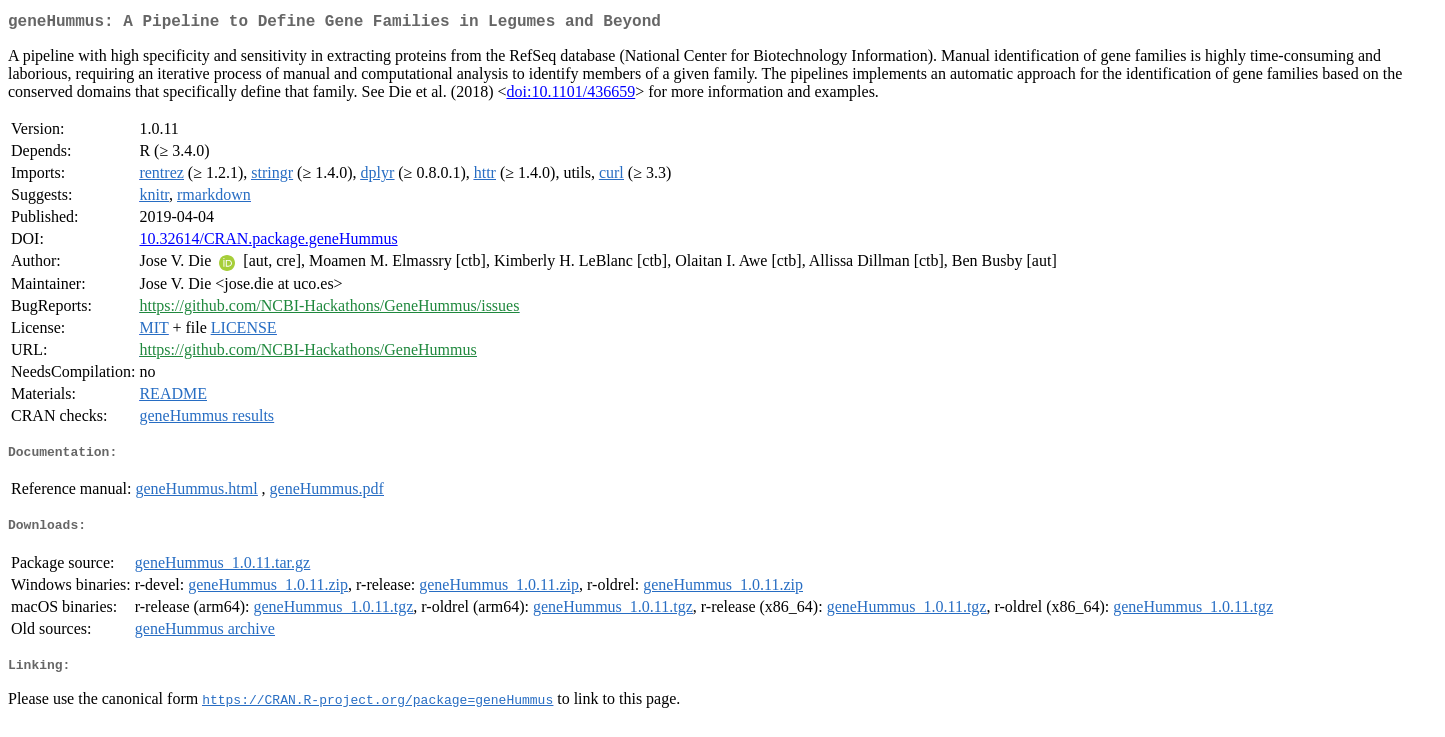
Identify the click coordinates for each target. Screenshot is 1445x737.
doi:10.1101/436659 (570, 95)
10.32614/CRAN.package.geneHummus (268, 242)
